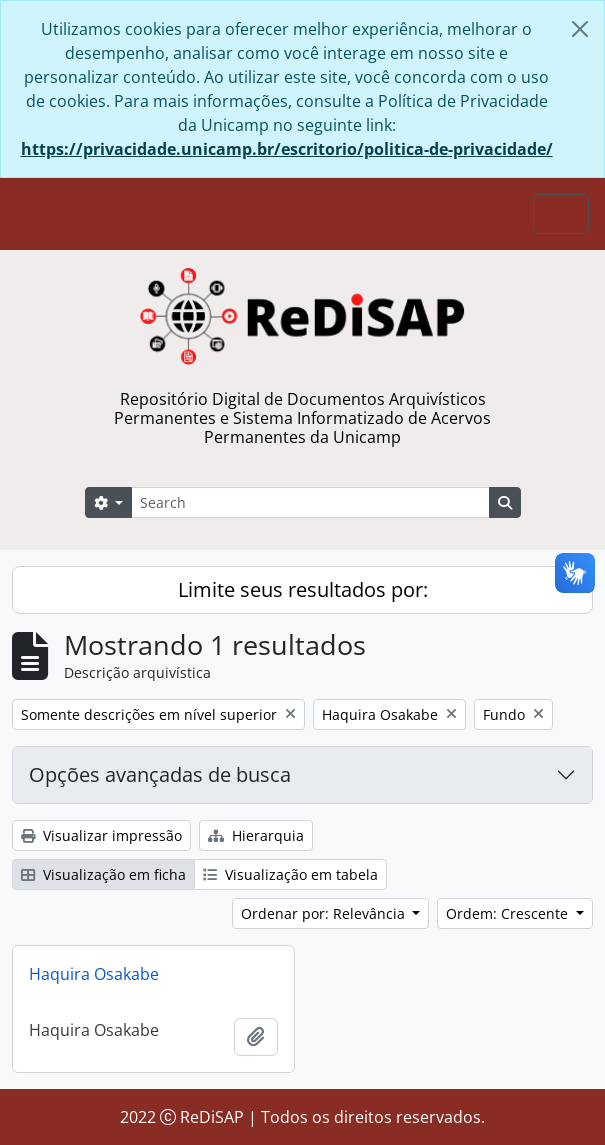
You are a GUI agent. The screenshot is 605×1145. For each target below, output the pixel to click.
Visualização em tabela (290, 874)
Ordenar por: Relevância (325, 913)
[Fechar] (580, 29)
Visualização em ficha (103, 874)
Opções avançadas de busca (160, 774)
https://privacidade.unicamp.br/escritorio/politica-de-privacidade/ (287, 149)
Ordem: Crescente (509, 913)
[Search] (310, 502)
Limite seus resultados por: (303, 589)
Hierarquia (256, 835)
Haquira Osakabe (94, 974)
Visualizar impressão (101, 835)
